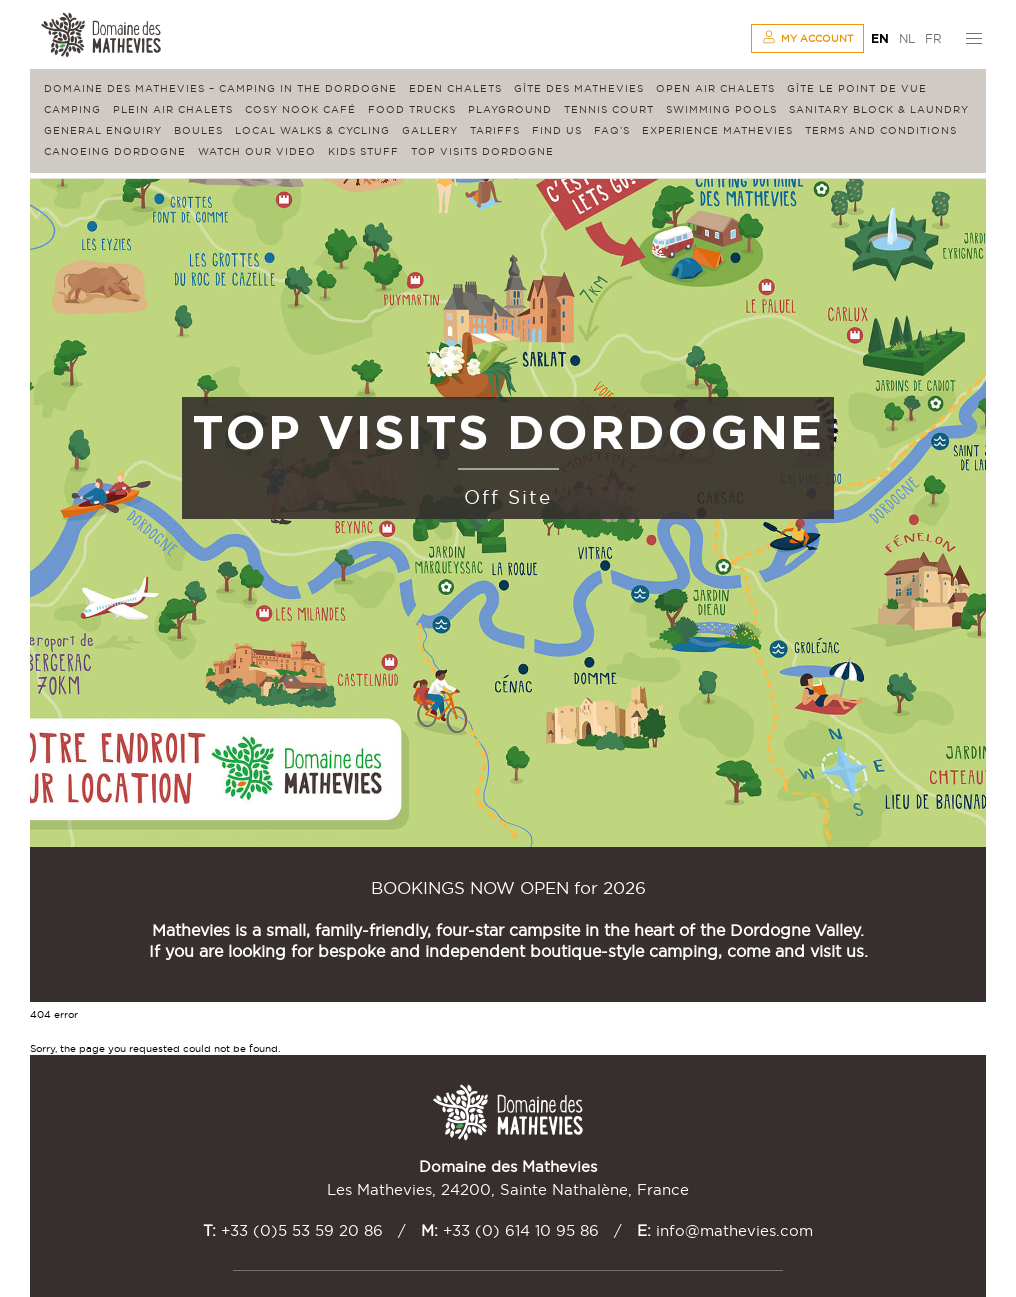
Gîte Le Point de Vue (857, 88)
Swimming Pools (721, 109)
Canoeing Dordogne (115, 151)
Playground (510, 109)
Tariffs (495, 130)
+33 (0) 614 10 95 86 (521, 1230)
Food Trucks (412, 109)
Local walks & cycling (312, 130)
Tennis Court (609, 109)
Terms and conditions (881, 130)
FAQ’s (612, 130)
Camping (72, 109)
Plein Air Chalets (173, 109)
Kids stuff (363, 151)
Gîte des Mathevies (579, 88)
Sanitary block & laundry (879, 109)
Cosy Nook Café (300, 109)
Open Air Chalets (715, 88)
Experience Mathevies (717, 130)
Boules (198, 130)
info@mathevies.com (734, 1230)
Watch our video (257, 151)
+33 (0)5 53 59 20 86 (302, 1230)
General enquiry (103, 130)
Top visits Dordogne (482, 151)
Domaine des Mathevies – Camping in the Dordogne (220, 88)
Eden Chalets (455, 88)
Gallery (430, 130)
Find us (557, 130)
